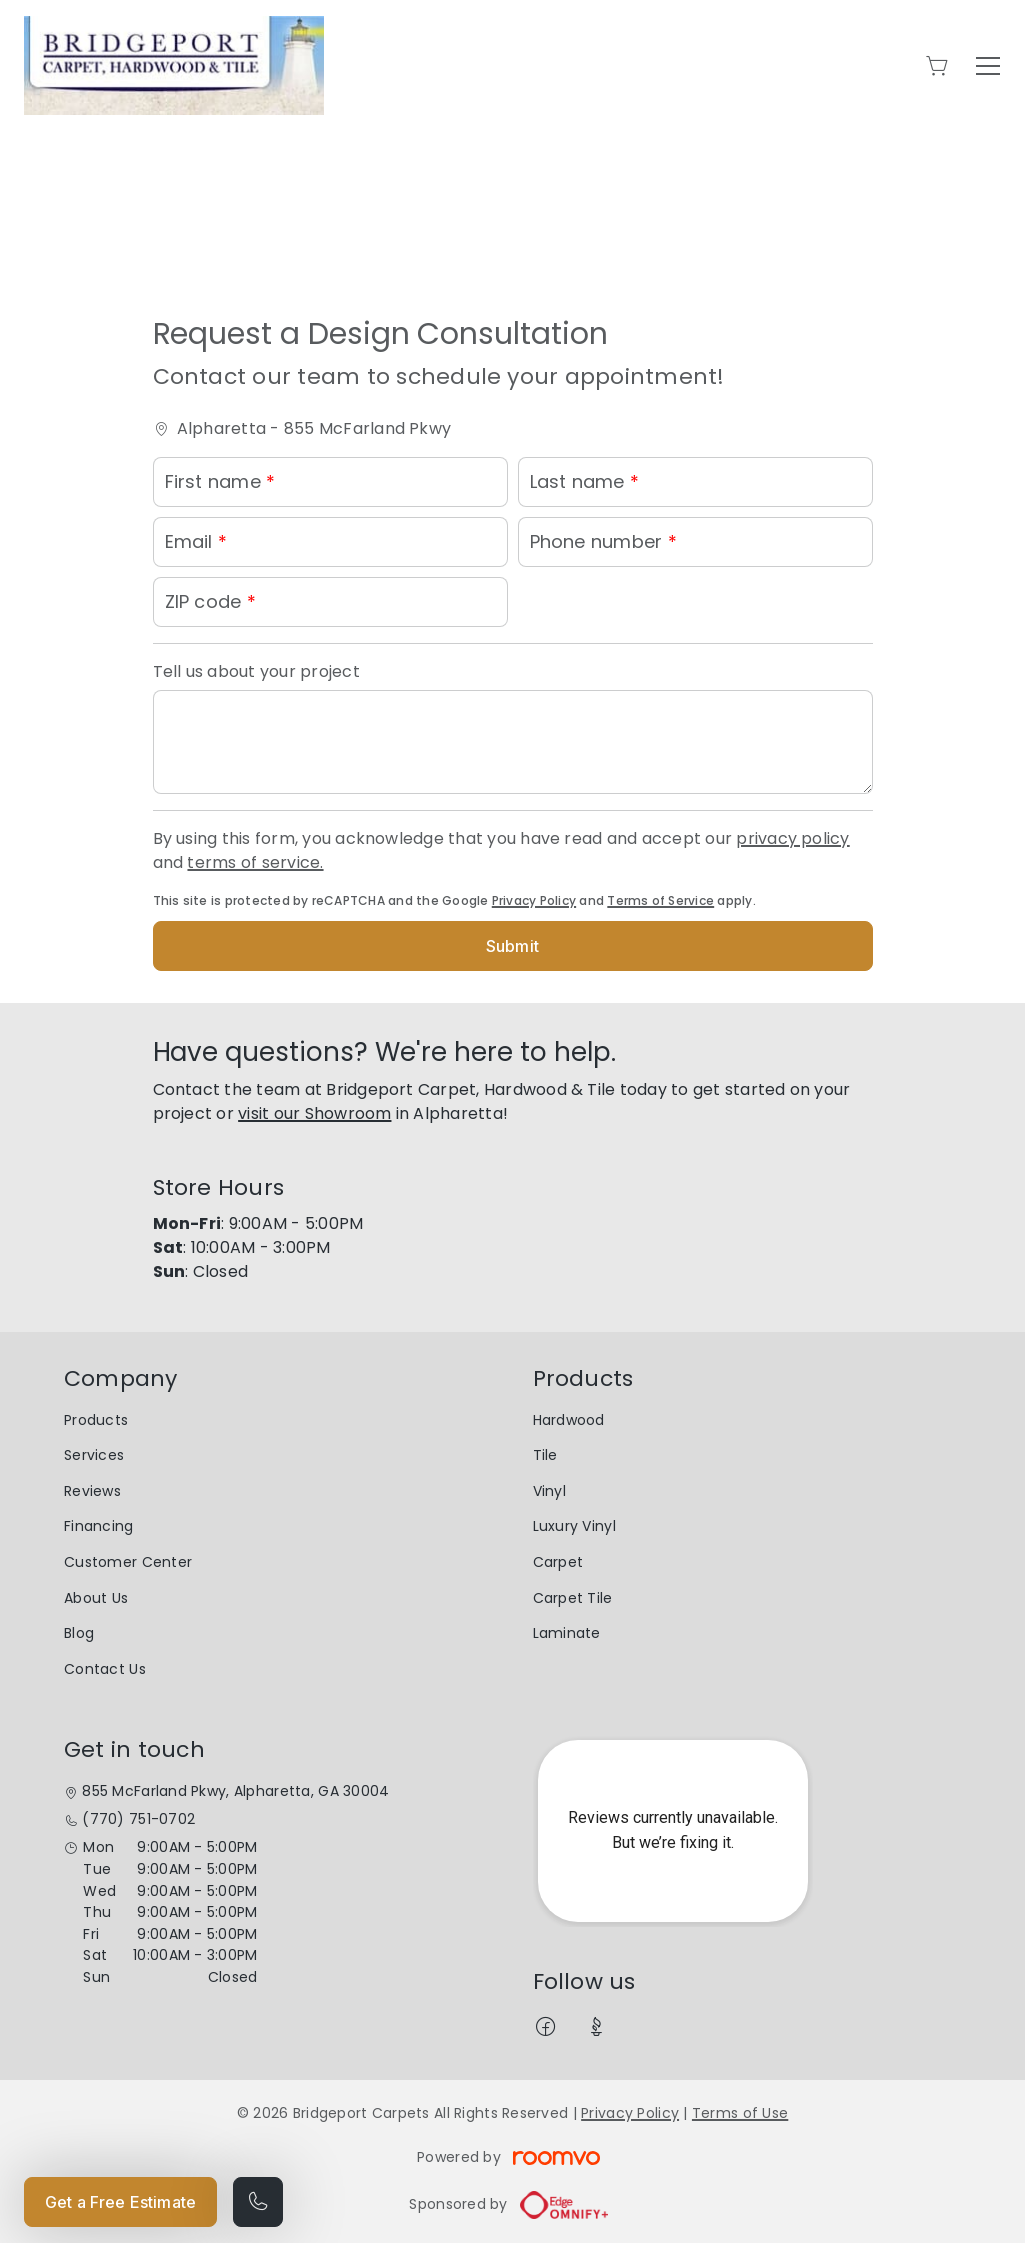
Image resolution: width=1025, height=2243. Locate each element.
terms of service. (255, 862)
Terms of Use (740, 2113)
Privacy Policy (534, 900)
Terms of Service (660, 900)
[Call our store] (258, 2202)
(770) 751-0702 (138, 1819)
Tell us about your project (256, 671)
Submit (512, 946)
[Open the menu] (988, 66)
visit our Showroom (314, 1113)
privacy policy (792, 838)
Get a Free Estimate (120, 2202)
